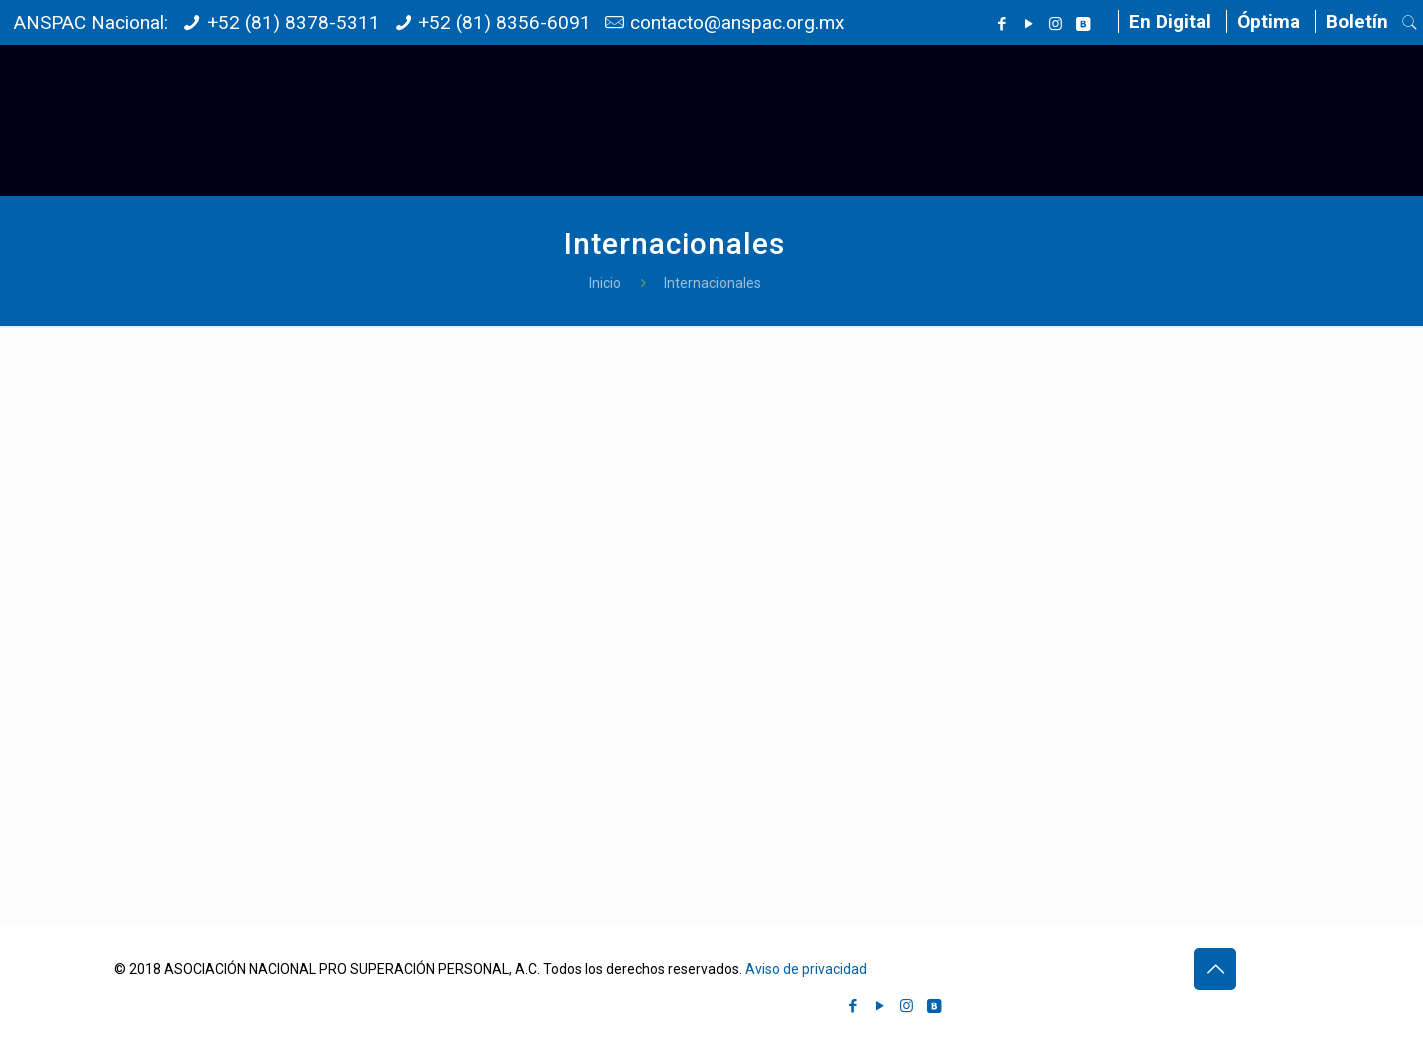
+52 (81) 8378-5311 (293, 22)
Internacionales (712, 283)
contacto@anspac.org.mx (737, 22)
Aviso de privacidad (806, 969)
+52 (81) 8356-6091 (504, 22)
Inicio (605, 283)
